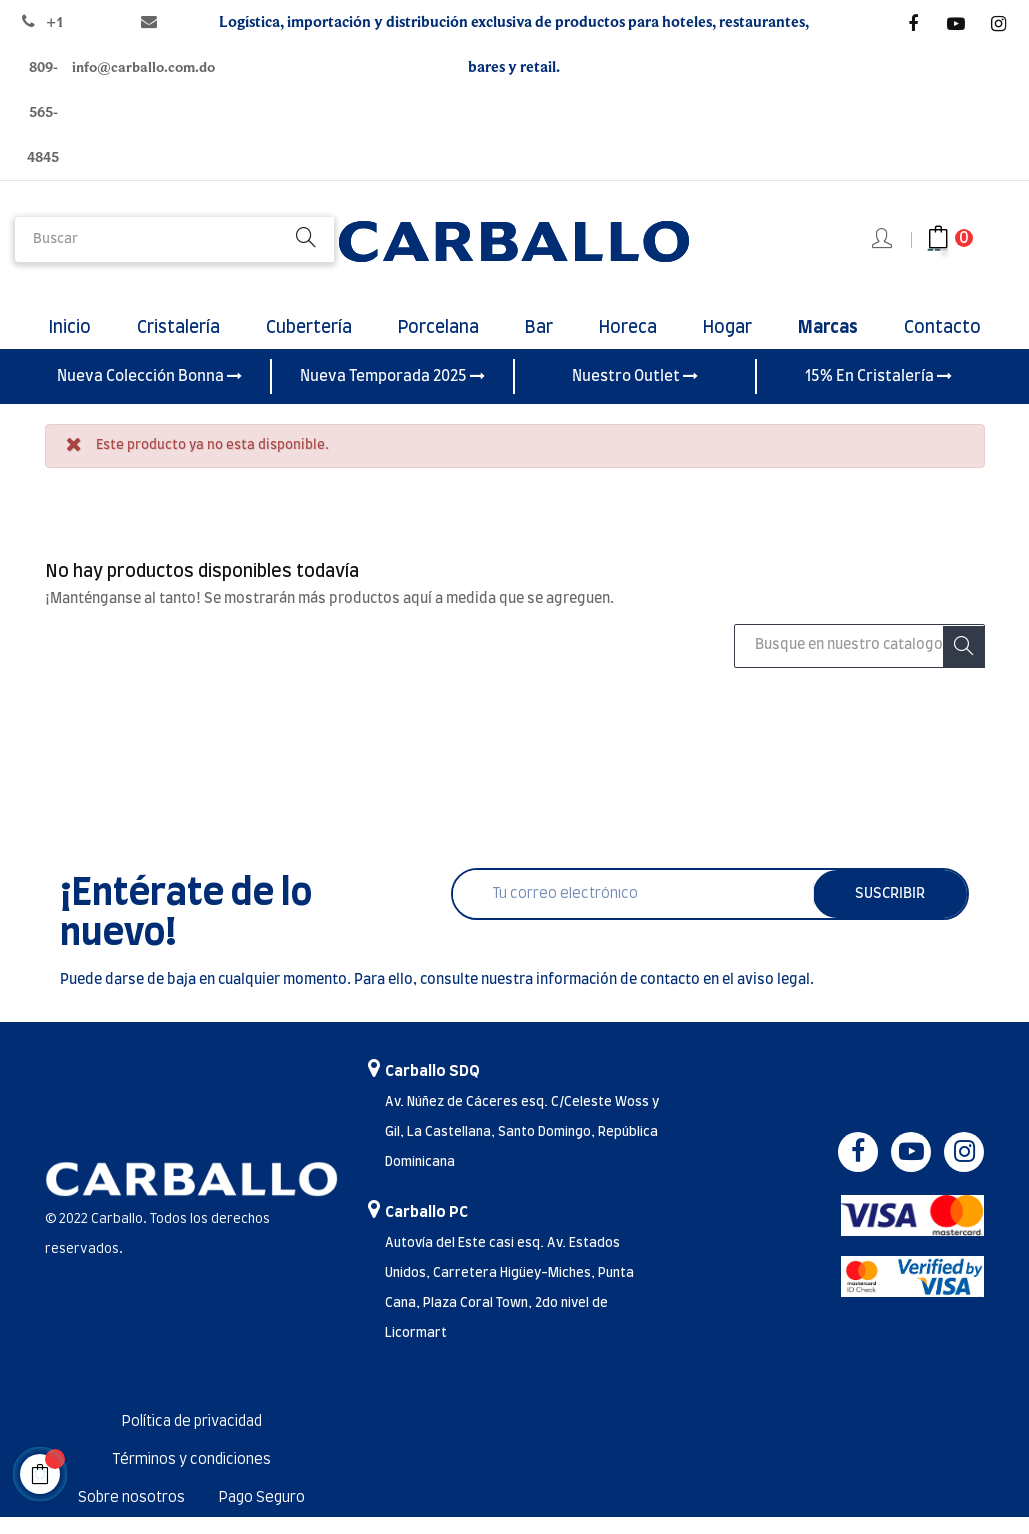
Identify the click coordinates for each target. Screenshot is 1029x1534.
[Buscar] (859, 663)
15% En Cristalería (878, 393)
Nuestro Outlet (635, 393)
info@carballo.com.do (143, 67)
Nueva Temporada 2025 (392, 393)
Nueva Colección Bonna (149, 393)
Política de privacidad (191, 1439)
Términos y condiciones (191, 1477)
